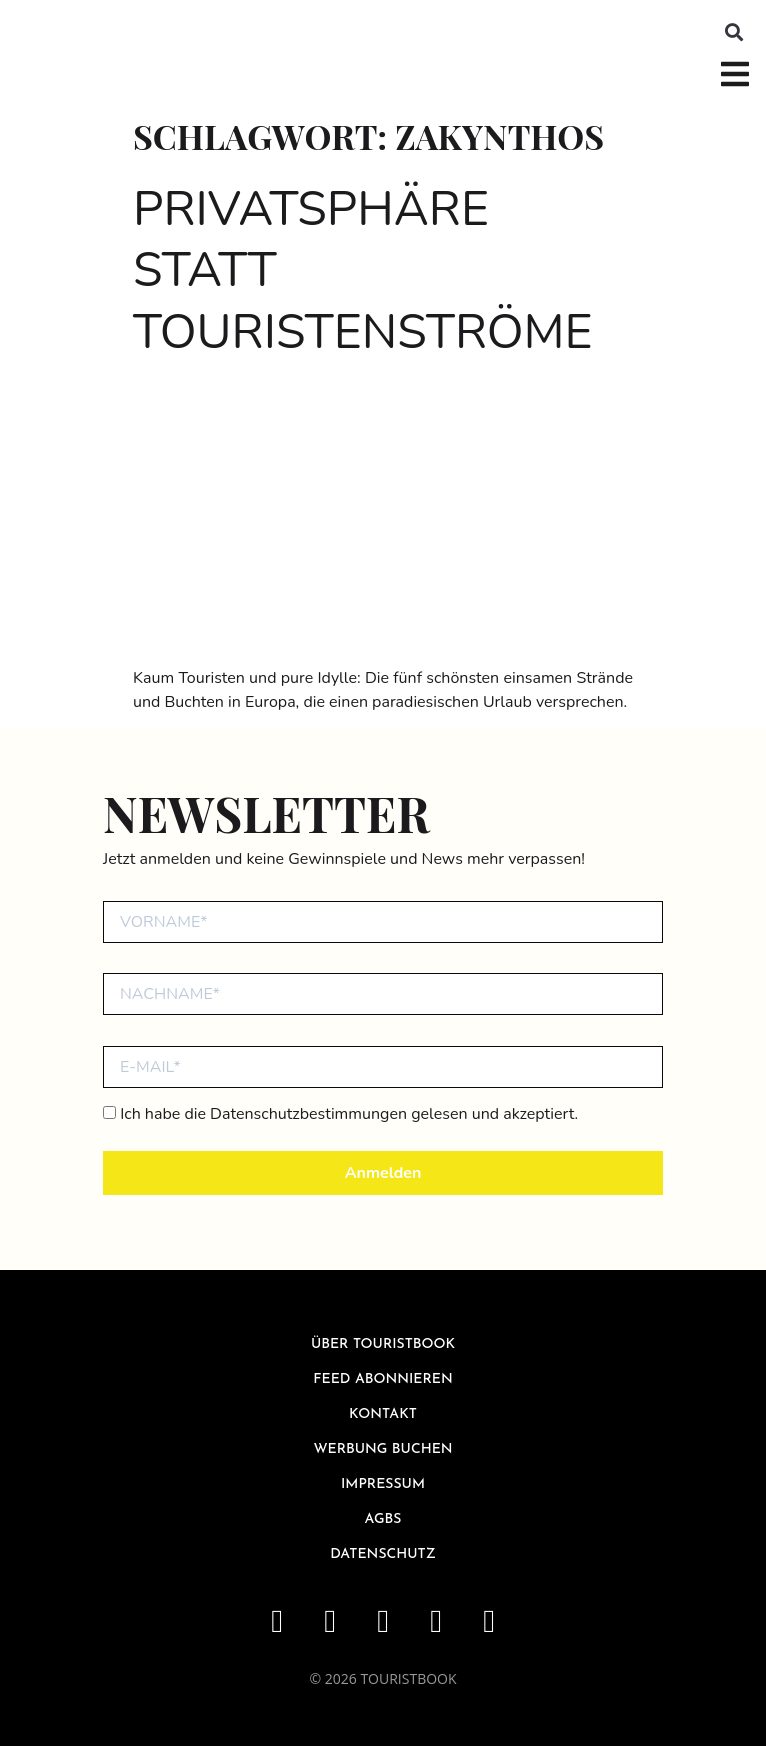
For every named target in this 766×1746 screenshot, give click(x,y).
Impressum (383, 1484)
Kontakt (383, 1414)
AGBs (383, 1519)
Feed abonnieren (383, 1379)
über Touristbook (383, 1344)
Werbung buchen (382, 1449)
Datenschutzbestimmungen (308, 1114)
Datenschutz (382, 1554)
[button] (734, 31)
